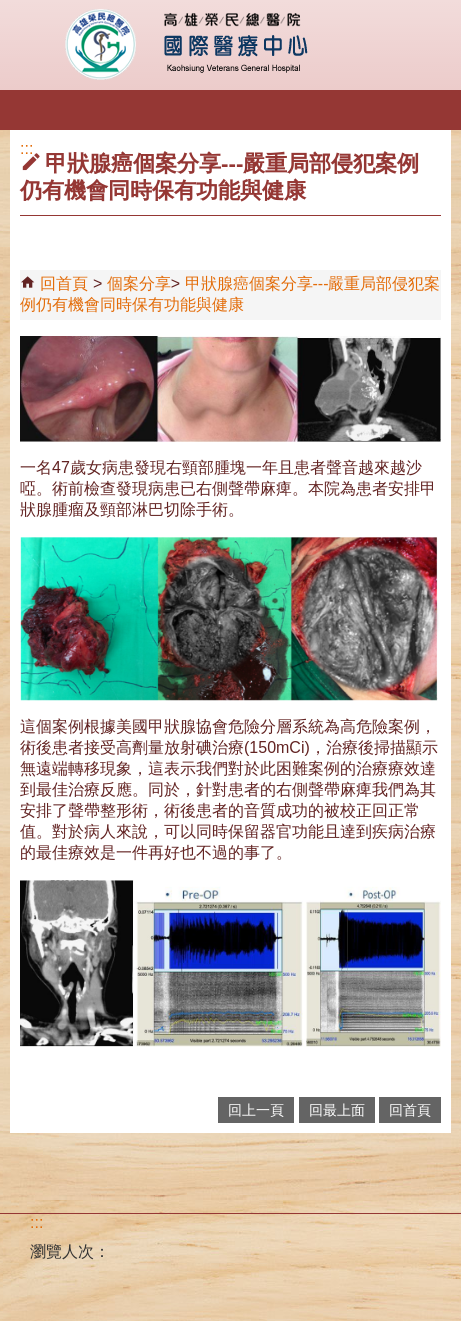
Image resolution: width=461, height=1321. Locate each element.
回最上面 (337, 1110)
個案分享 (139, 283)
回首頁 (64, 283)
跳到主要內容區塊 (10, 10)
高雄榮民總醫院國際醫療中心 (230, 45)
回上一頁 (256, 1110)
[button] (32, 112)
